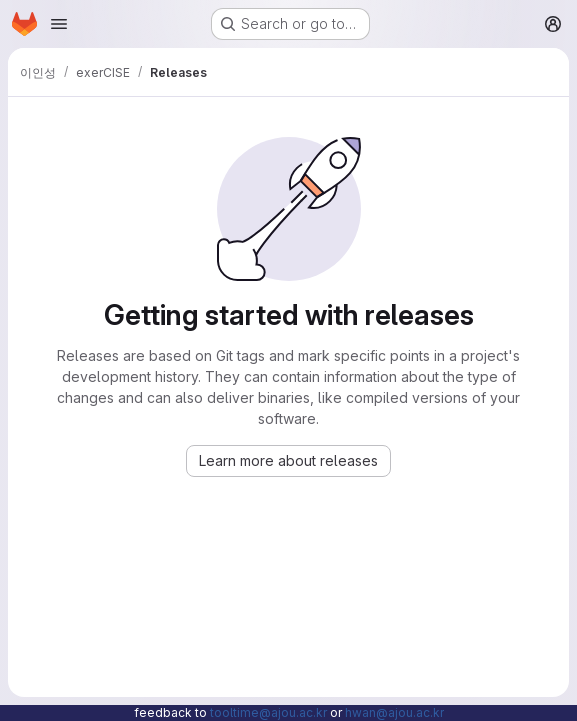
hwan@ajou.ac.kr (394, 712)
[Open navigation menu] (59, 24)
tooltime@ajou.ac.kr (268, 712)
